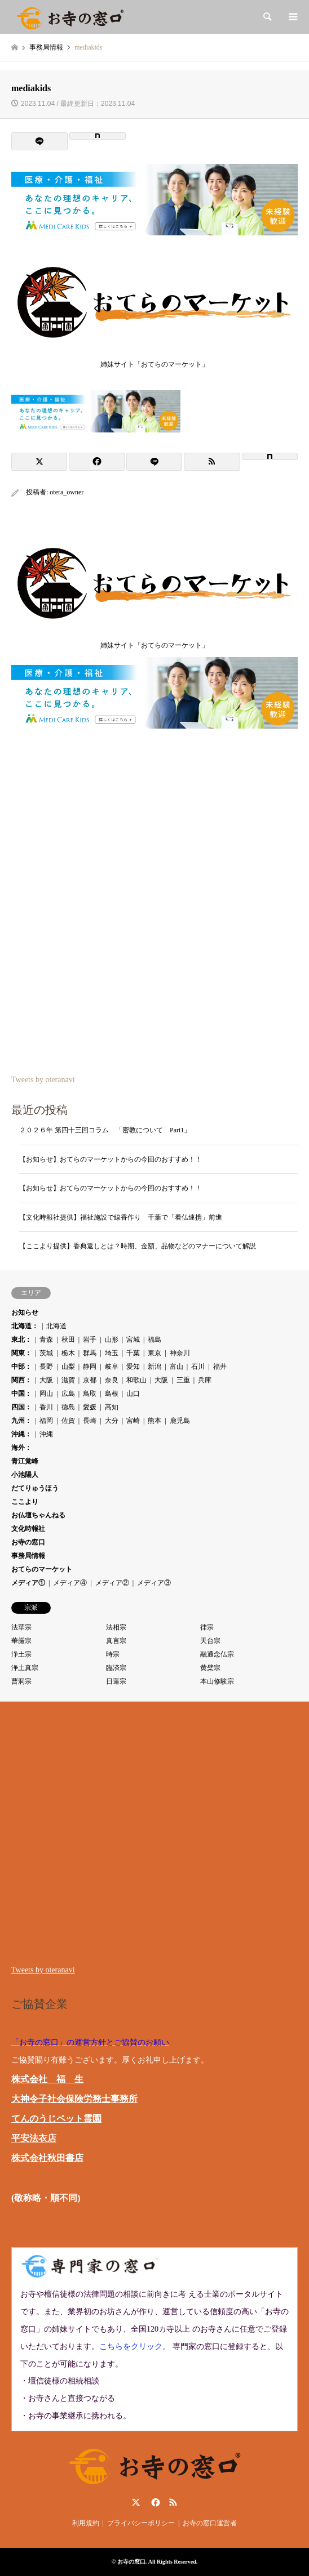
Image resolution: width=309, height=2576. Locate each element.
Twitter (136, 2502)
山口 (133, 1394)
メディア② (112, 1583)
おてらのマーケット (41, 1569)
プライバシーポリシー (141, 2523)
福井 (220, 1366)
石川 (198, 1366)
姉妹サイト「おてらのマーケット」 (154, 361)
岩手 (89, 1339)
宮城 (133, 1339)
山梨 (68, 1366)
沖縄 (46, 1434)
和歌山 (136, 1380)
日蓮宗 (116, 1681)
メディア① (28, 1583)
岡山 (46, 1394)
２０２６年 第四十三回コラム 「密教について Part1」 (105, 1130)
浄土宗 (21, 1654)
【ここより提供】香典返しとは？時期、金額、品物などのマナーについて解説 (137, 1246)
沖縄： (21, 1434)
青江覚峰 (24, 1461)
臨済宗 (116, 1668)
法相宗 (116, 1627)
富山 (176, 1366)
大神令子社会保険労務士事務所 (74, 2099)
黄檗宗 (210, 1668)
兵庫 (204, 1380)
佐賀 (68, 1421)
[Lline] (39, 141)
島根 (111, 1394)
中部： (21, 1366)
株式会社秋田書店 (47, 2158)
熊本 (154, 1421)
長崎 (89, 1421)
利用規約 (85, 2523)
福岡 (46, 1421)
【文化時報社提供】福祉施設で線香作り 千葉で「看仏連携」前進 (120, 1217)
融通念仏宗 (217, 1654)
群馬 (89, 1353)
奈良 (111, 1380)
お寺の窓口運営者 (210, 2523)
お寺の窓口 (28, 1542)
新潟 (154, 1366)
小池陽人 (24, 1475)
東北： (21, 1339)
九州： (21, 1421)
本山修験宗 (217, 1681)
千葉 (133, 1353)
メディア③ (154, 1583)
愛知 (133, 1366)
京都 (89, 1380)
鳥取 (89, 1394)
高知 (111, 1407)
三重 (183, 1380)
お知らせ (24, 1312)
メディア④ (70, 1583)
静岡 (89, 1366)
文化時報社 (28, 1529)
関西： (21, 1380)
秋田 (68, 1339)
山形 (111, 1339)
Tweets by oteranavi (43, 1079)
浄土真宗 (24, 1668)
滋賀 (68, 1380)
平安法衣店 (33, 2138)
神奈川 (180, 1353)
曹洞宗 (21, 1681)
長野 (46, 1366)
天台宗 (210, 1641)
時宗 (113, 1654)
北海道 (56, 1326)
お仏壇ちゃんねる (38, 1515)
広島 (68, 1394)
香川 (46, 1407)
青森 (46, 1339)
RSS (173, 2502)
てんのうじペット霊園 (56, 2118)
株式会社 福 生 (47, 2079)
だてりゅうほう (35, 1488)
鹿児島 (180, 1421)
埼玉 (111, 1353)
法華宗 (21, 1627)
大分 (111, 1421)
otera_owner (66, 492)
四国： (21, 1407)
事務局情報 (28, 1556)
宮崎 (133, 1421)
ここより (24, 1502)
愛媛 (89, 1407)
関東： (21, 1353)
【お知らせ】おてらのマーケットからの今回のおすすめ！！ (110, 1159)
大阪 (46, 1380)
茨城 (46, 1353)
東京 (154, 1353)
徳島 (68, 1407)
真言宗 (116, 1641)
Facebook (154, 2502)
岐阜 (111, 1366)
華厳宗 (21, 1641)
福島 (154, 1339)
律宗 (207, 1627)
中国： (21, 1394)
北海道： (24, 1326)
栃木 (68, 1353)
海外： (21, 1448)
